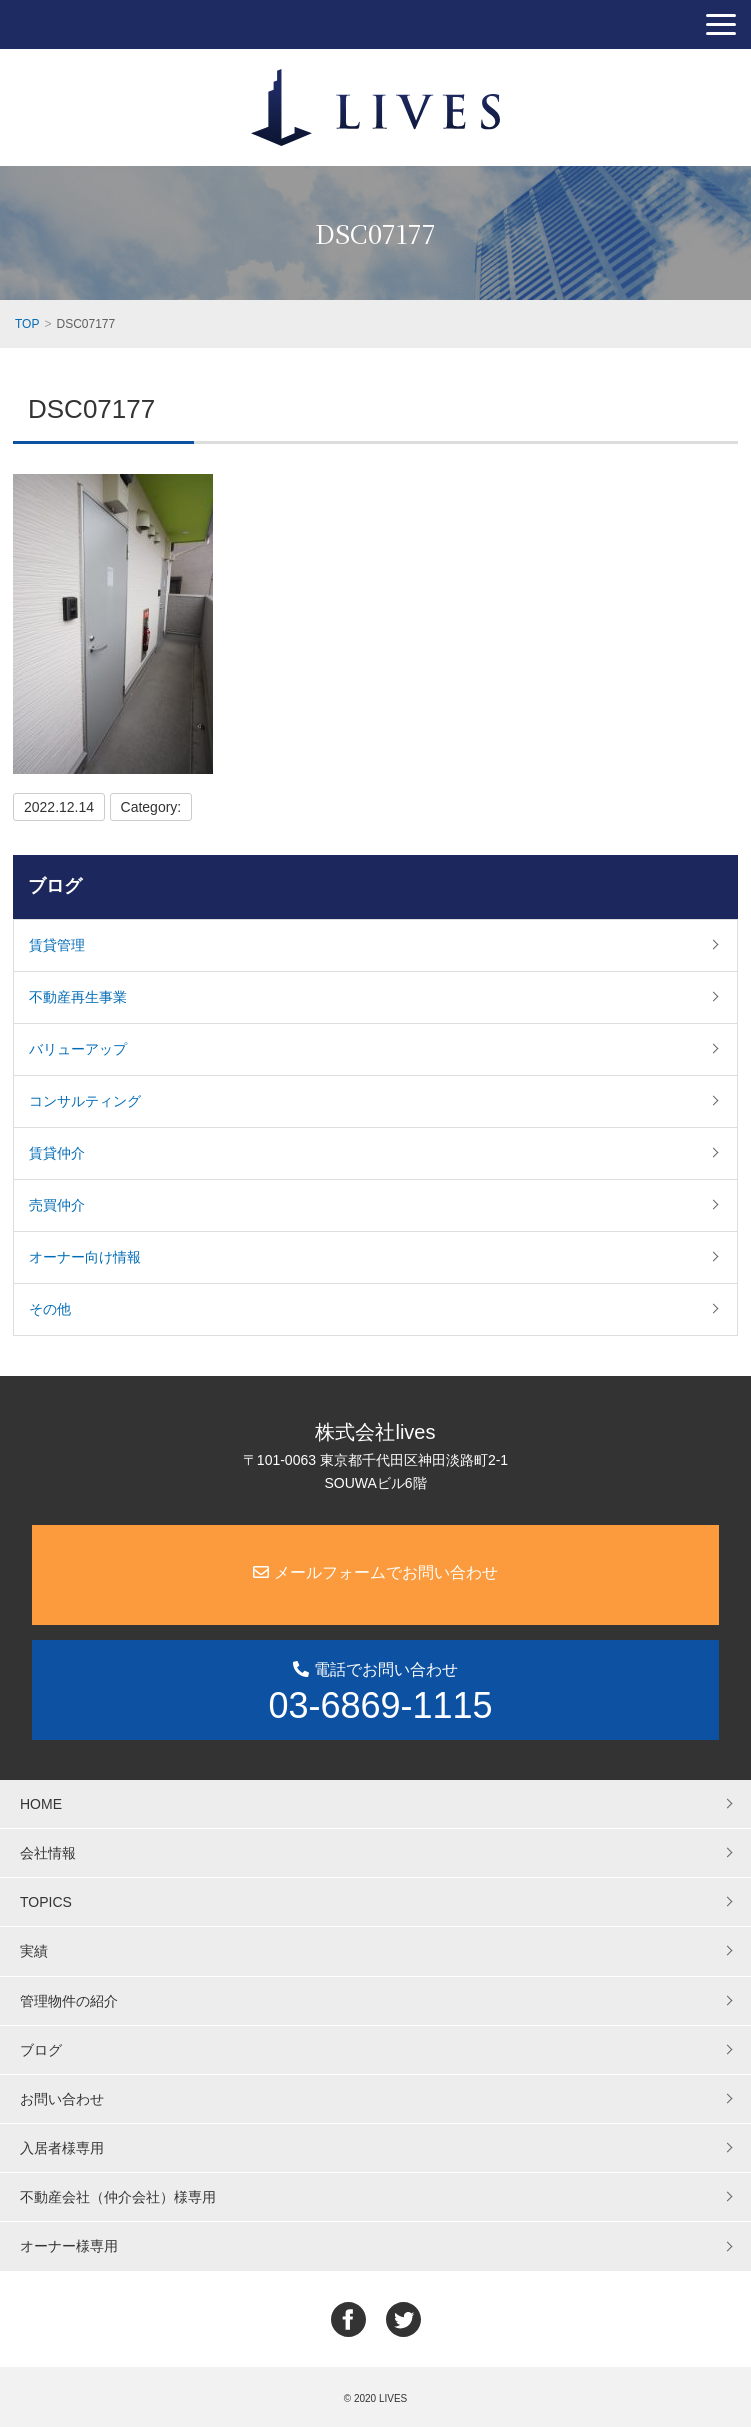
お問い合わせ (62, 2099)
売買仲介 (57, 1205)
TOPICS (46, 1902)
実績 (34, 1951)
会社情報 (48, 1853)
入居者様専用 (62, 2148)
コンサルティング (85, 1101)
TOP (27, 324)
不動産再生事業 (78, 997)
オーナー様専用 (69, 2246)
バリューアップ (78, 1049)
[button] (721, 24)
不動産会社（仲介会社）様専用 (118, 2197)
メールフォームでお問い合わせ (375, 1572)
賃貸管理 (57, 945)
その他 (50, 1309)
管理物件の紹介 (69, 2001)
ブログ (55, 886)
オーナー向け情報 (85, 1257)
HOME (41, 1804)
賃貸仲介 (57, 1153)
